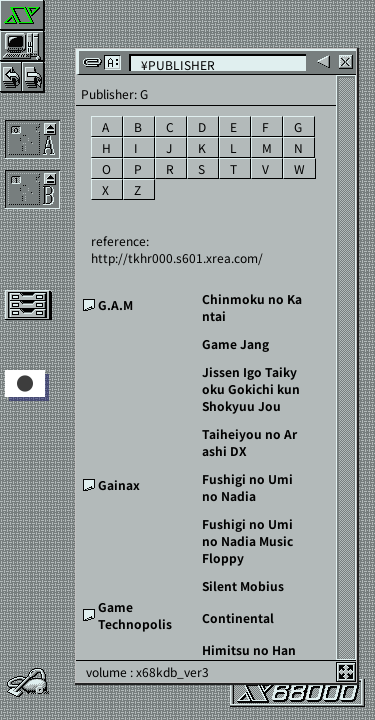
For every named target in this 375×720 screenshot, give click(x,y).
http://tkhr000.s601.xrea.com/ (177, 257)
